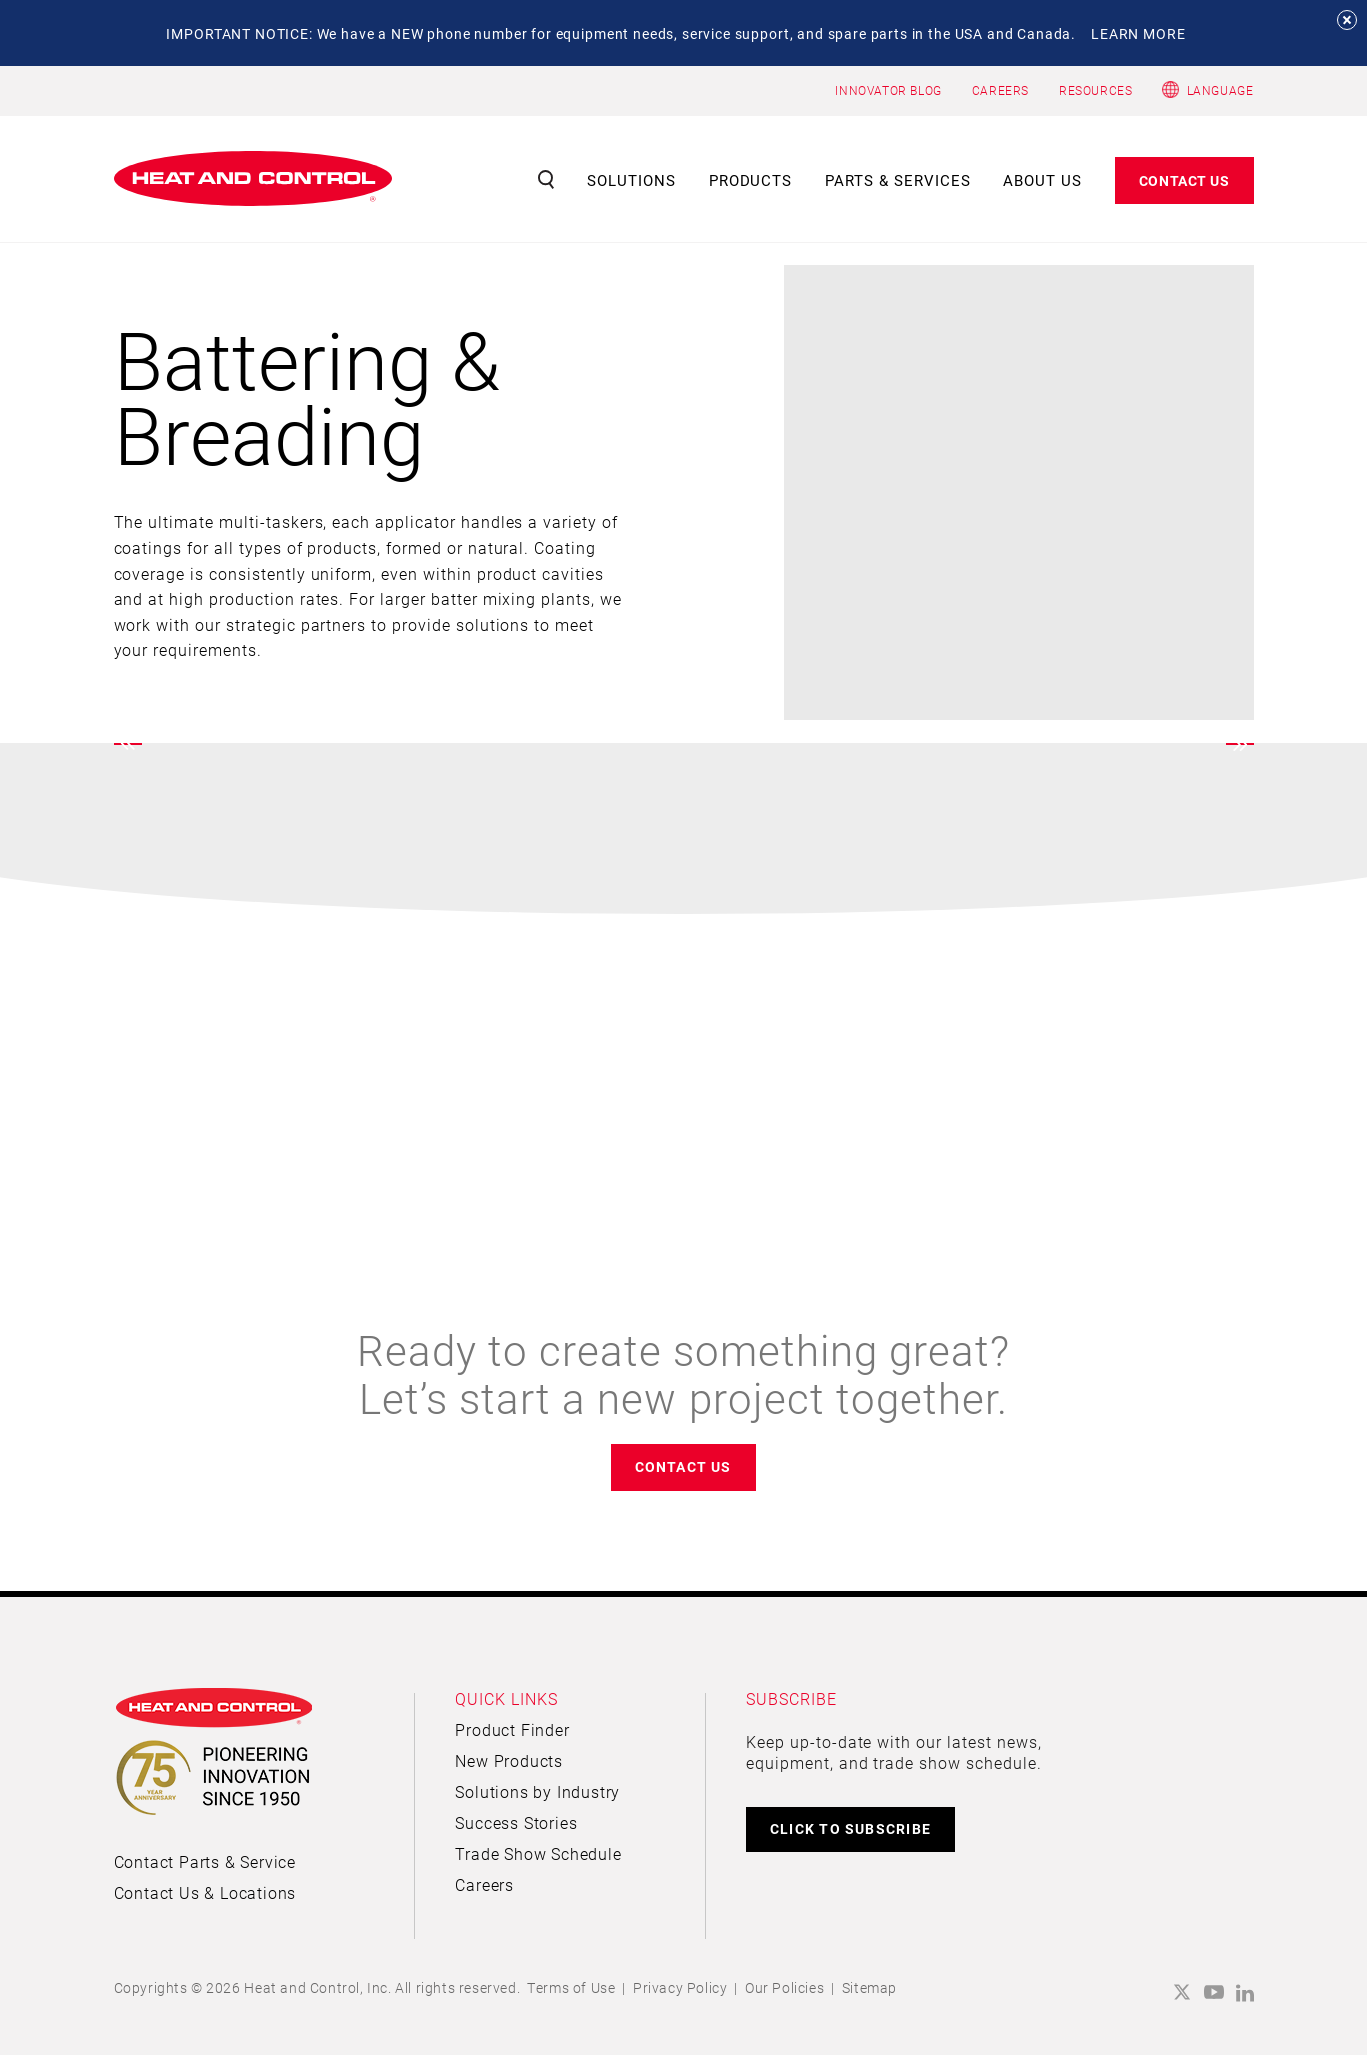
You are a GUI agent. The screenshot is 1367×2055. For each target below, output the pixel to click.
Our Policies (784, 1987)
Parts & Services (898, 180)
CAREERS (1000, 90)
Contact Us (1184, 180)
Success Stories (516, 1822)
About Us (1042, 180)
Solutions (631, 180)
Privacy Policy (680, 1987)
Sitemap (869, 1987)
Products (751, 180)
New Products (509, 1760)
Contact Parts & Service (205, 1861)
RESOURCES (1095, 90)
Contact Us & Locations (205, 1892)
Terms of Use (571, 1987)
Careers (484, 1884)
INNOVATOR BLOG (888, 90)
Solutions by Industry (537, 1791)
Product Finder (512, 1729)
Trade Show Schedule (538, 1853)
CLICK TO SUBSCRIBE (850, 1828)
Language (1220, 90)
